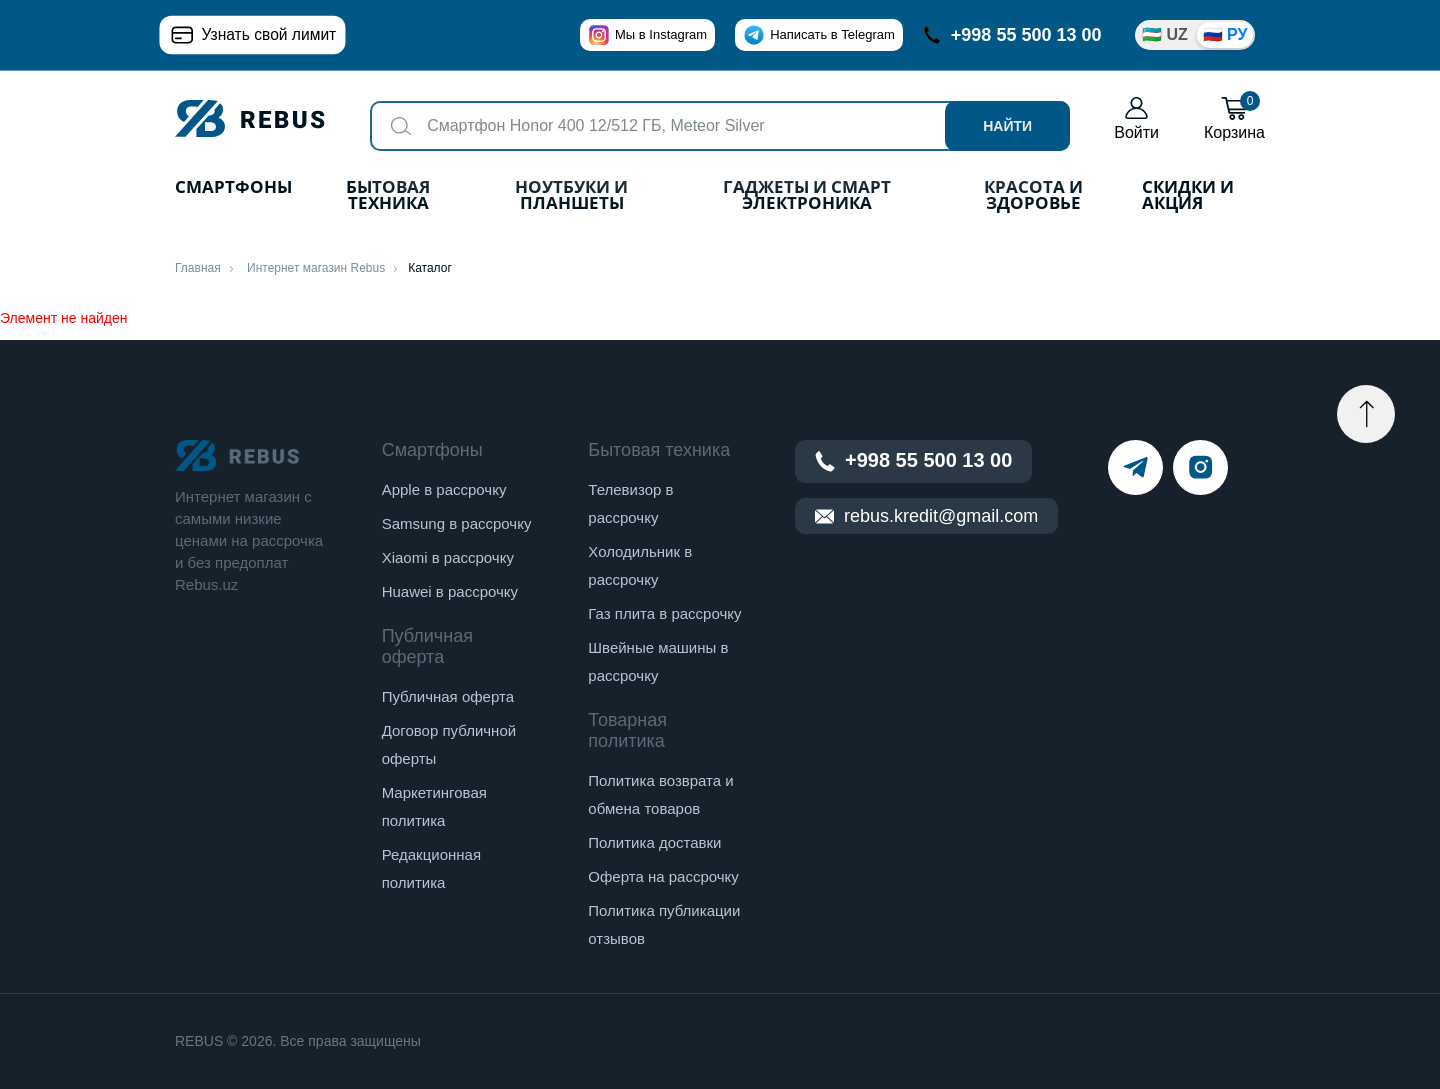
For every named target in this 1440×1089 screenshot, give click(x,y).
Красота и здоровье (1033, 196)
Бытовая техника (388, 196)
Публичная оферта (448, 696)
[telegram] (1135, 467)
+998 (1012, 35)
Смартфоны (233, 188)
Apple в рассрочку (444, 489)
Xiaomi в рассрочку (448, 557)
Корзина (1234, 118)
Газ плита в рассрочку (664, 613)
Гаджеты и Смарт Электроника (807, 196)
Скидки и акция (1188, 196)
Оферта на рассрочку (663, 876)
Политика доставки (654, 842)
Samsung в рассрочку (457, 523)
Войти (1136, 118)
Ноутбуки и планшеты (571, 196)
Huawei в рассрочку (450, 591)
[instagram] (1200, 467)
